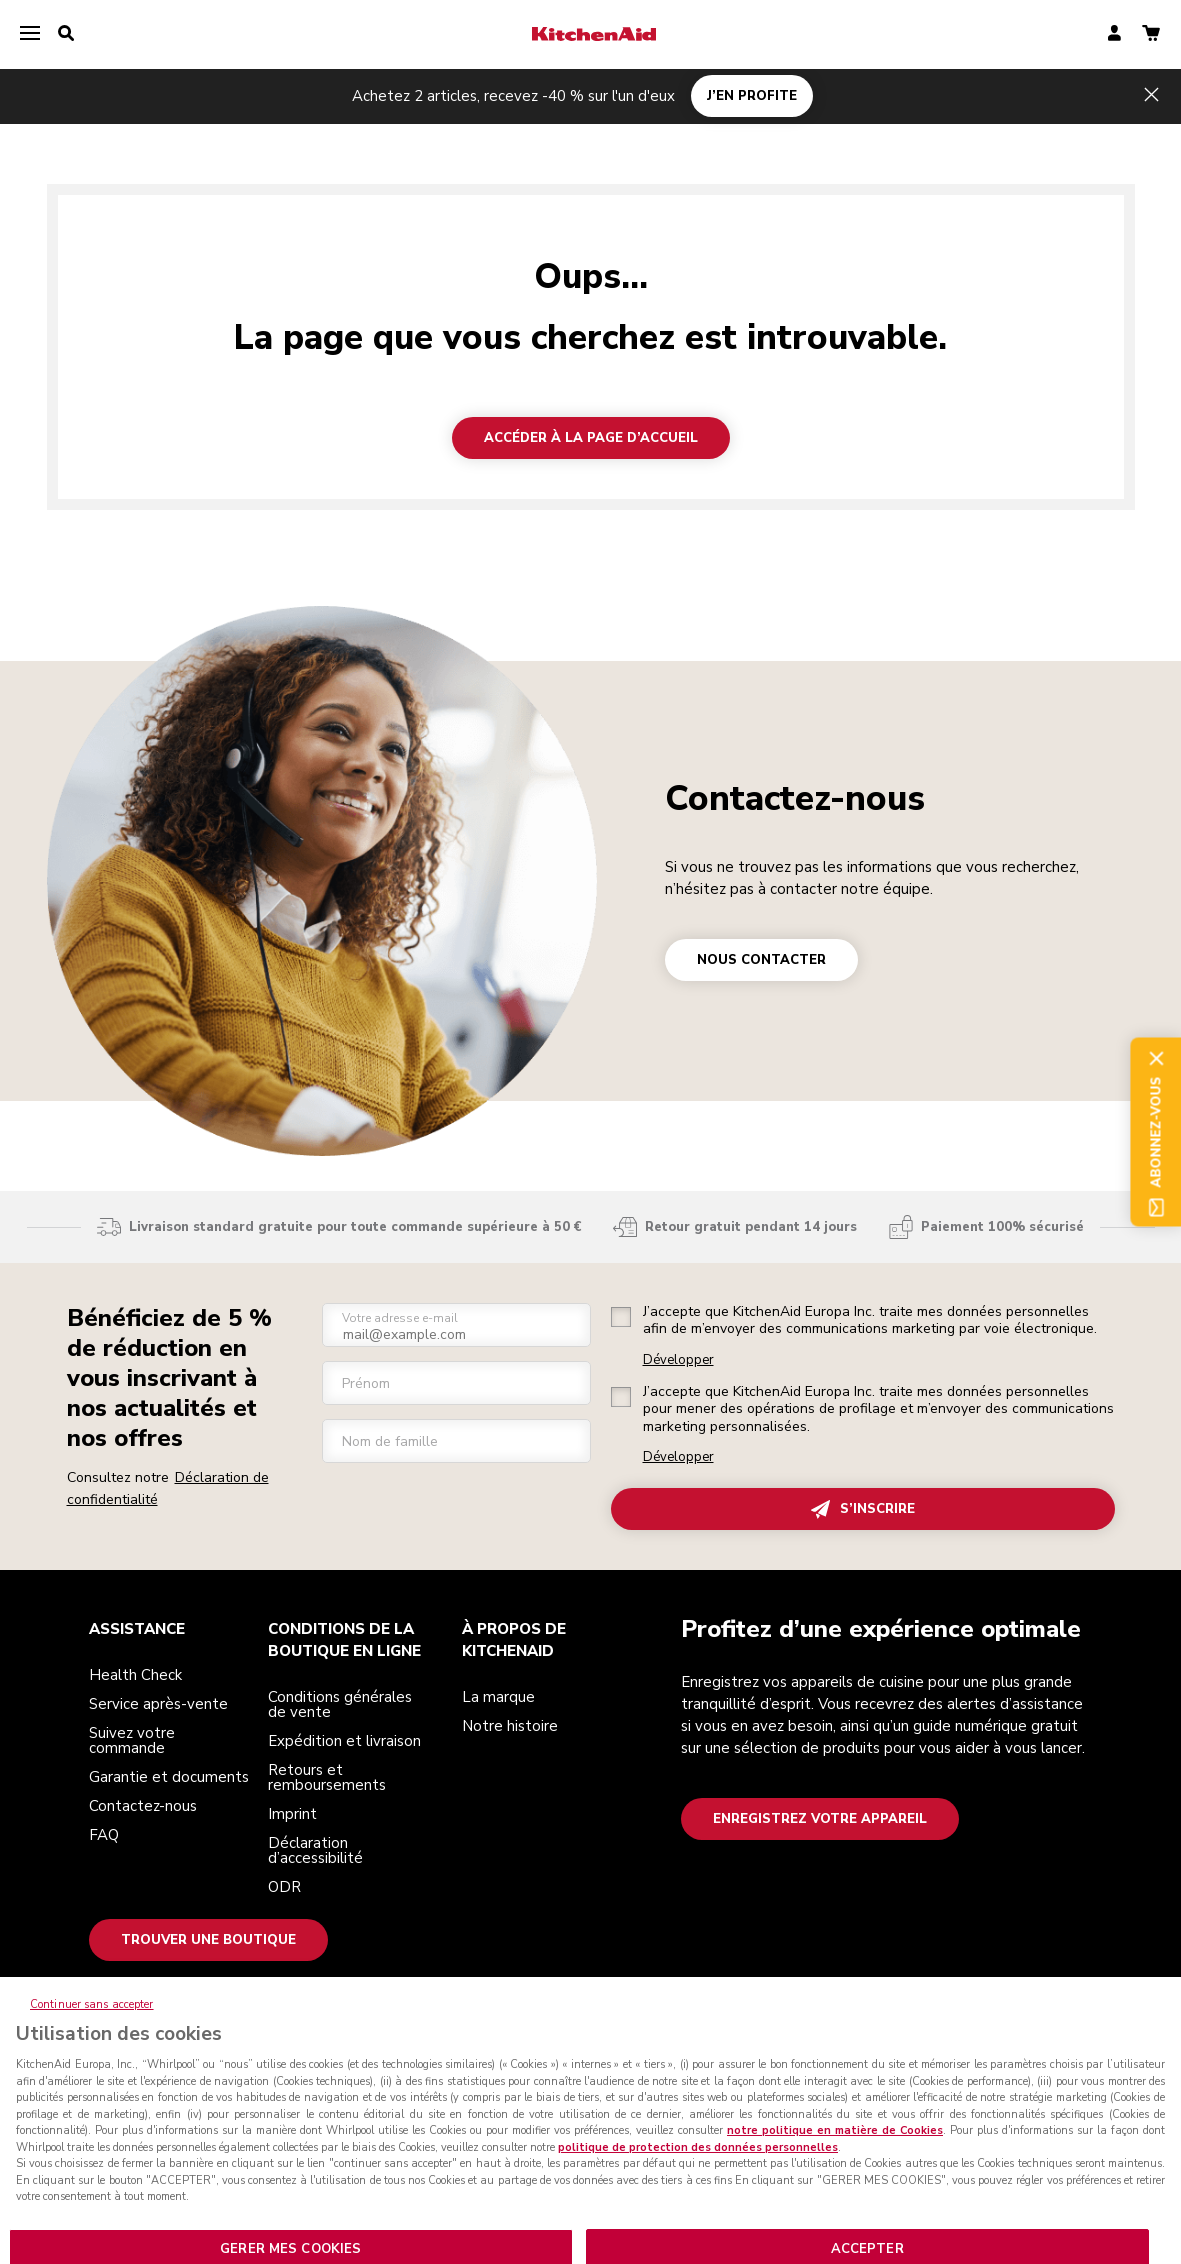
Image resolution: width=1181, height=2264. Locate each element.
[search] (66, 34)
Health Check (135, 1675)
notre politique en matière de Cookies (835, 2150)
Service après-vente (158, 1704)
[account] (1114, 34)
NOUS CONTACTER (761, 960)
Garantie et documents (169, 1777)
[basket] (1151, 34)
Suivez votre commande (132, 1740)
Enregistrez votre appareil (820, 1819)
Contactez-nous (795, 798)
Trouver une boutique (208, 1940)
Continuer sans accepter (92, 2024)
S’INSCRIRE (863, 1509)
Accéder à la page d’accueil (591, 438)
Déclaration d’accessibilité (315, 1850)
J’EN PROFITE (752, 96)
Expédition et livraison (344, 1741)
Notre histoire (510, 1726)
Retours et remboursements (327, 1777)
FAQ (104, 1835)
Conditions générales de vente (340, 1704)
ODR (284, 1887)
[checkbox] (621, 1317)
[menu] (30, 34)
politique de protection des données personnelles (698, 2167)
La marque (498, 1697)
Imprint (292, 1814)
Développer (678, 1360)
